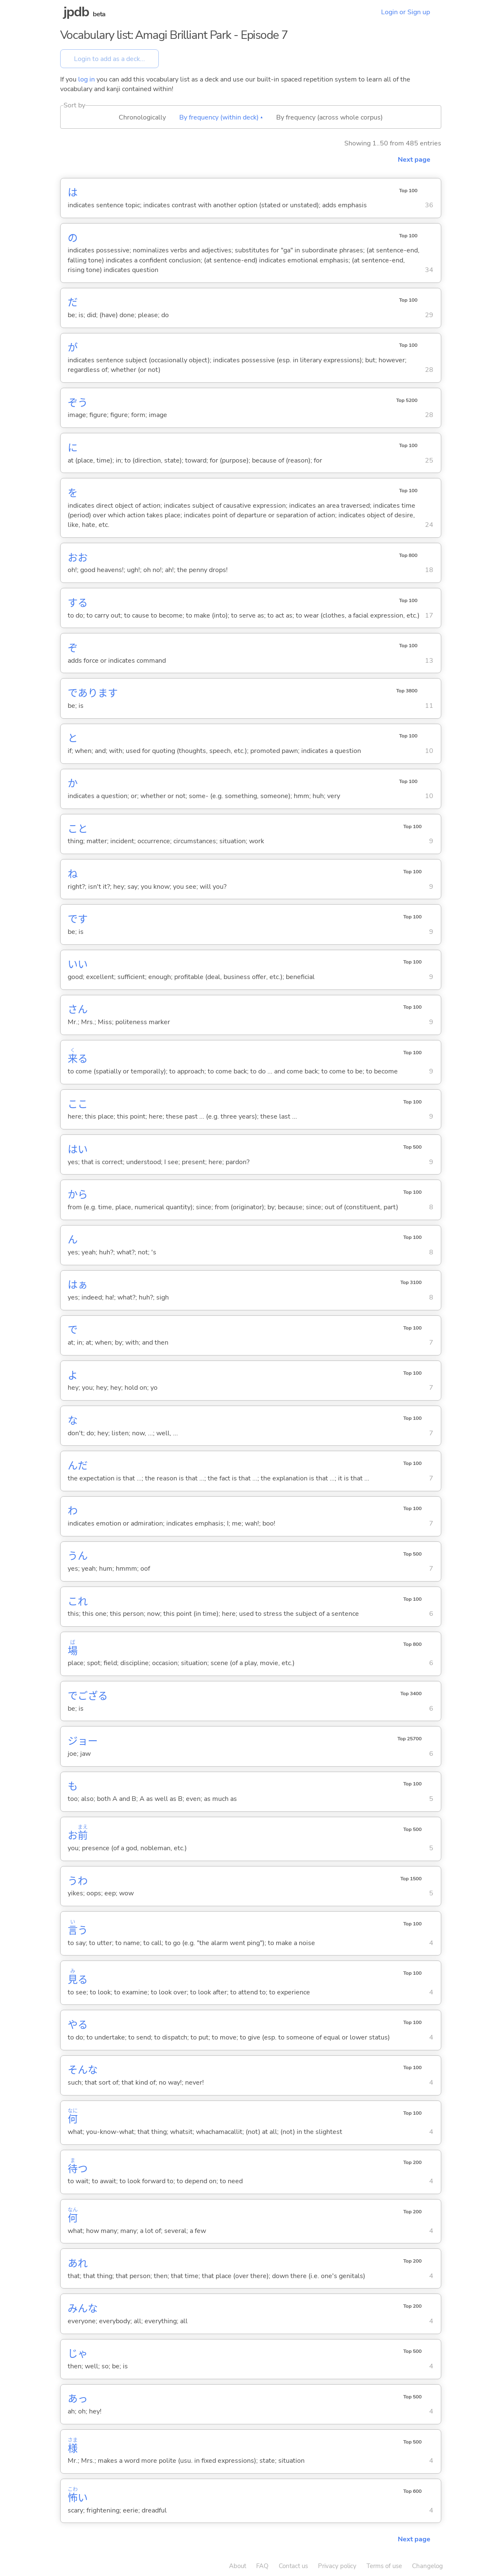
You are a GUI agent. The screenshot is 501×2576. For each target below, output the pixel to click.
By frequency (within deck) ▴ (221, 117)
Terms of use (384, 2566)
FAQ (262, 2566)
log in (86, 79)
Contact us (293, 2566)
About (237, 2566)
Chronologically (142, 117)
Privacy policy (337, 2566)
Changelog (427, 2566)
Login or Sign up (405, 12)
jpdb (76, 12)
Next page (414, 159)
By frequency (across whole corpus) (329, 117)
